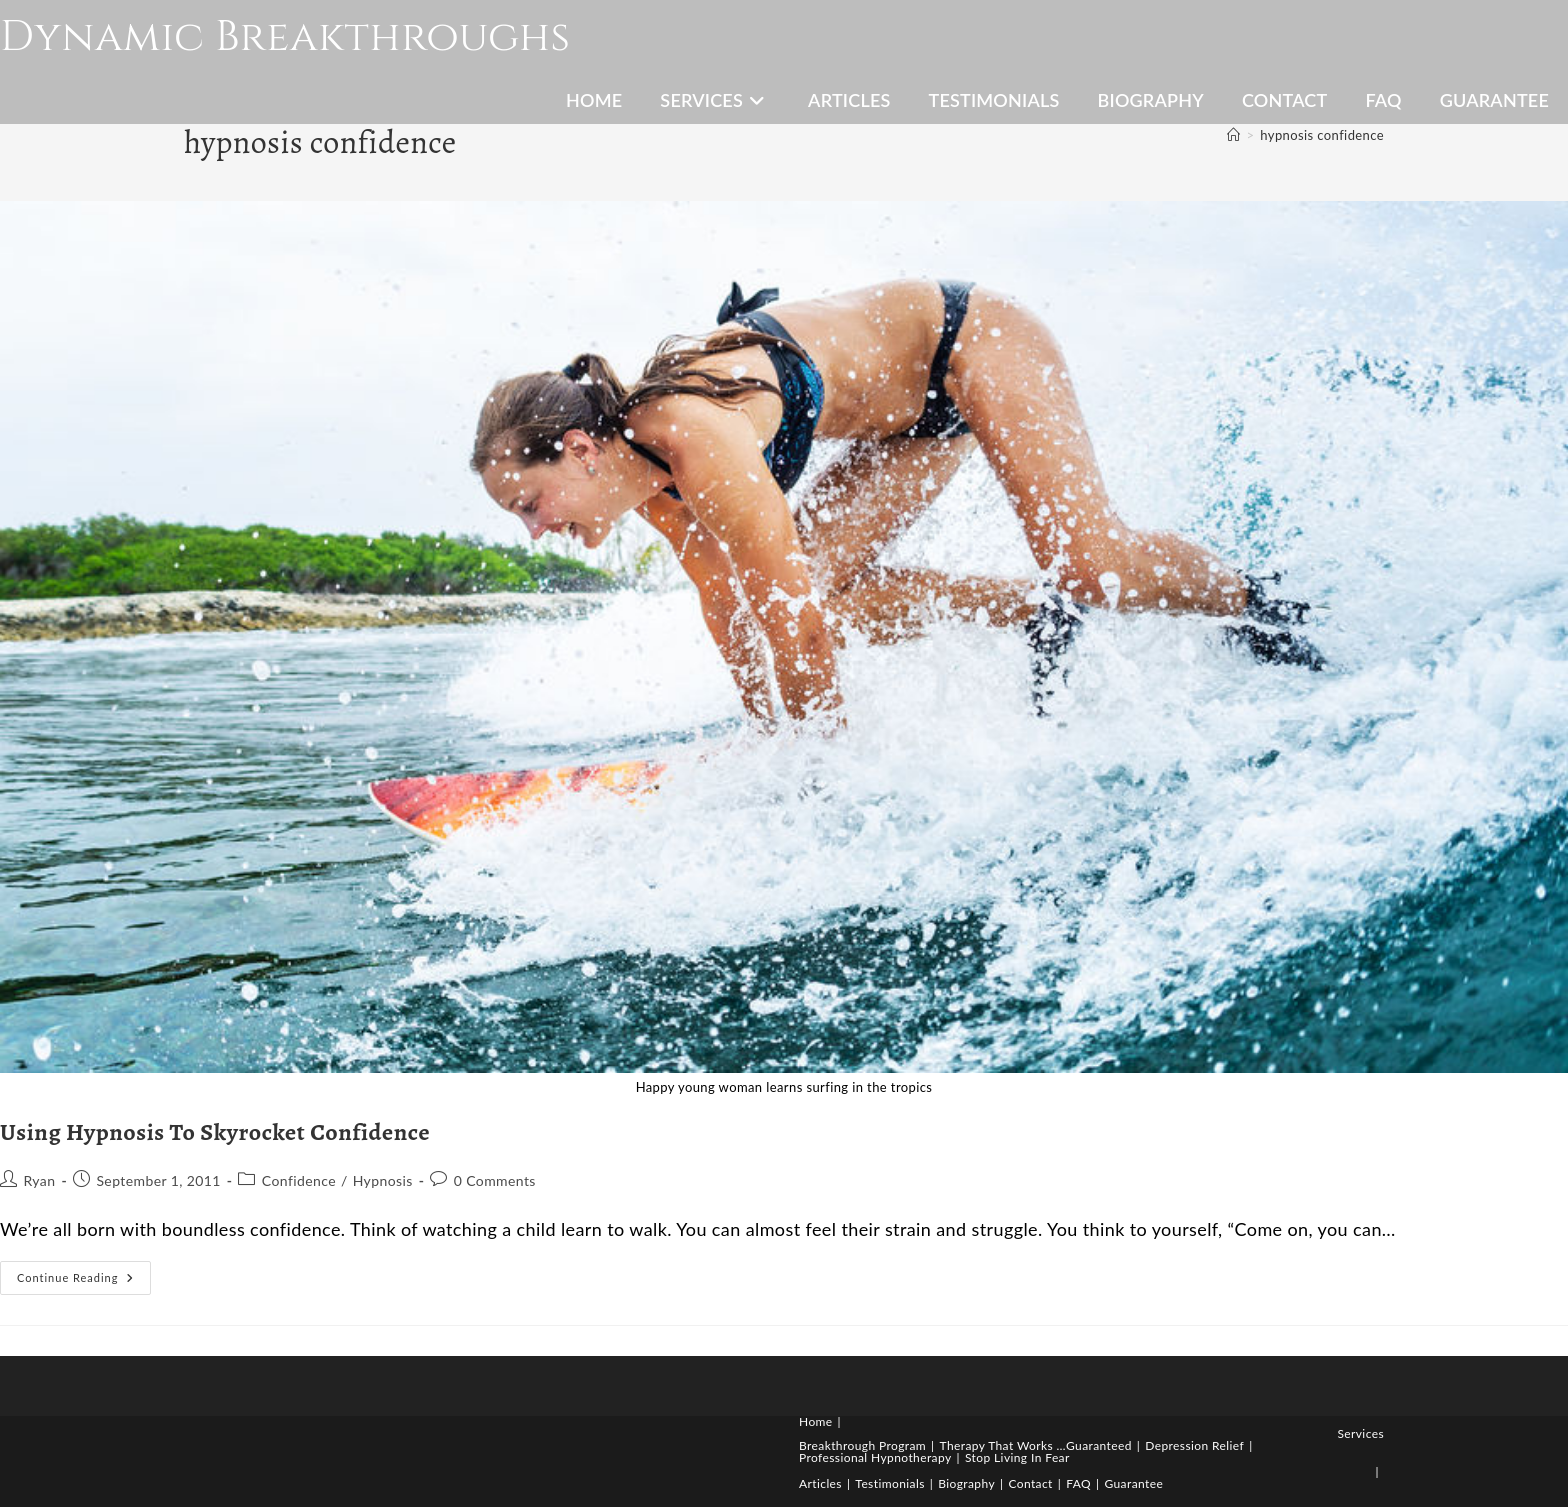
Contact (1030, 1483)
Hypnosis (383, 1180)
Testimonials (889, 1483)
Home (816, 1421)
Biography (966, 1483)
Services (1360, 1433)
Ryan (39, 1180)
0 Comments (495, 1180)
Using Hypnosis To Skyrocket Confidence (215, 1132)
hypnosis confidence (1322, 135)
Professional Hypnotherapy (875, 1457)
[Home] (1233, 135)
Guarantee (1133, 1483)
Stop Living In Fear (1017, 1457)
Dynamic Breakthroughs (285, 37)
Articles (820, 1483)
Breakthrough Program (862, 1445)
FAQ (1078, 1483)
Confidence (299, 1180)
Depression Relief (1194, 1445)
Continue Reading (84, 1282)
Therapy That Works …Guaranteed (1036, 1445)
